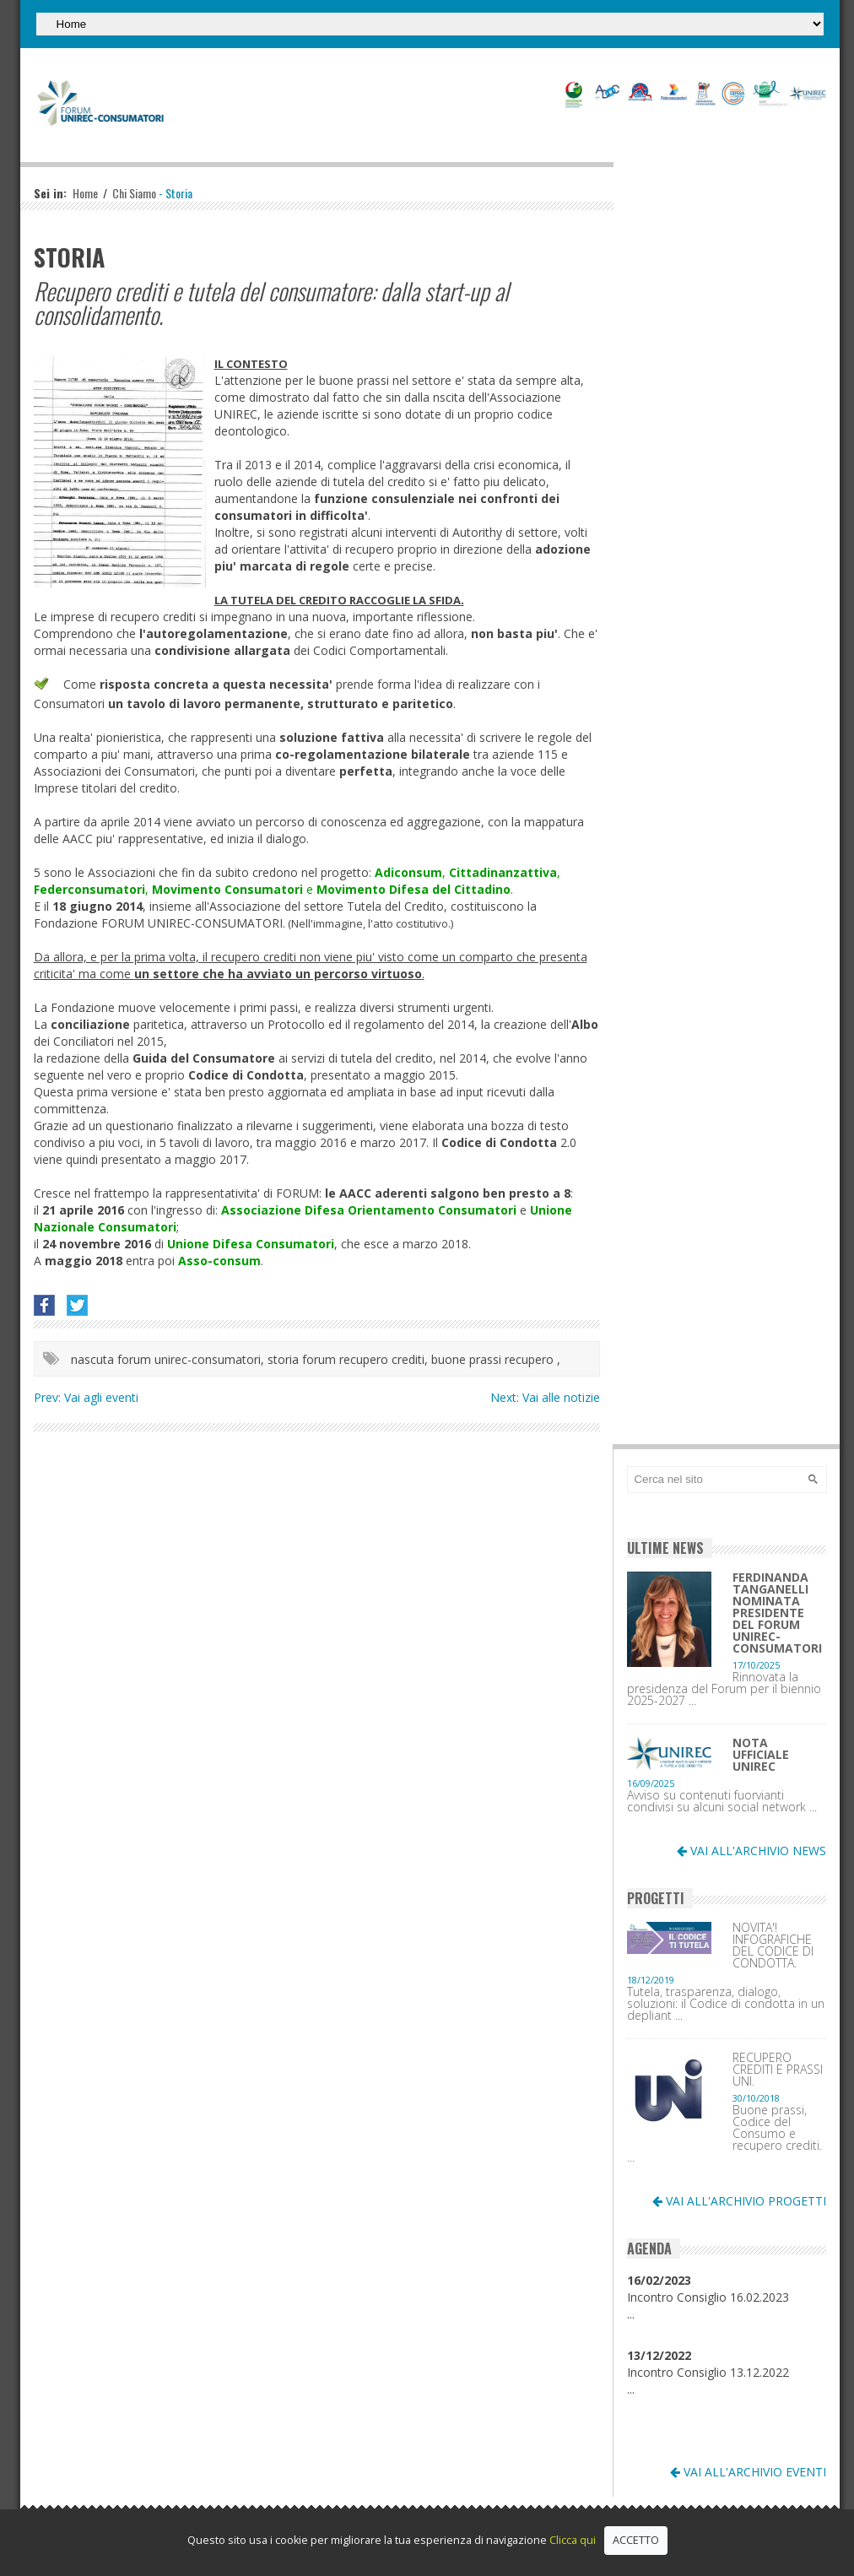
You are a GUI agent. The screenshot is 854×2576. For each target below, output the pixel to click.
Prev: (49, 1397)
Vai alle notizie (561, 1397)
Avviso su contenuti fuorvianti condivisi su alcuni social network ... (722, 1801)
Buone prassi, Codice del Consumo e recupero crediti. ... (724, 2133)
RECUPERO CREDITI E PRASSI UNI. (777, 2069)
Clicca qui (572, 2540)
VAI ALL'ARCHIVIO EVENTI (748, 2472)
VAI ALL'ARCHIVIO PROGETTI (739, 2201)
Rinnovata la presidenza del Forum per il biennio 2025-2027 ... (724, 1689)
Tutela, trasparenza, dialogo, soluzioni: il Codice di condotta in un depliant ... (725, 2003)
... (631, 2314)
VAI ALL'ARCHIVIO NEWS (751, 1851)
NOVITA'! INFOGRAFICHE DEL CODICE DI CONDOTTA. (772, 1945)
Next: (506, 1397)
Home (85, 193)
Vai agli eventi (101, 1397)
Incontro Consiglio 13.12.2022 (708, 2363)
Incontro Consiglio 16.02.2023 (708, 2288)
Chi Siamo (134, 193)
